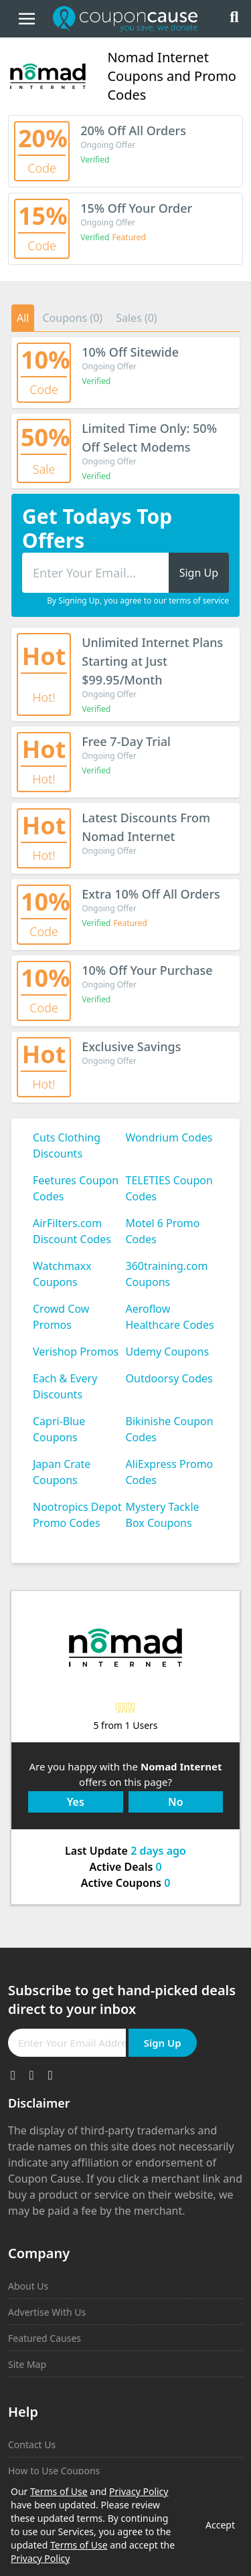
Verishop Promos (75, 1351)
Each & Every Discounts (65, 1386)
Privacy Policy (138, 2491)
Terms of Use (59, 2491)
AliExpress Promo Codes (170, 1472)
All (23, 317)
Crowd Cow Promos (61, 1316)
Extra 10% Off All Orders (151, 894)
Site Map (27, 2364)
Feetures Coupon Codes (75, 1188)
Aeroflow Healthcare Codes (170, 1316)
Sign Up (162, 2042)
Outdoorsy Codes (169, 1378)
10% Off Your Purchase (147, 970)
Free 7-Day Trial (126, 741)
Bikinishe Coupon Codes (170, 1429)
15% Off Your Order (136, 208)
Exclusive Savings (131, 1046)
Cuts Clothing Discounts (66, 1145)
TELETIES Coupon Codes (169, 1188)
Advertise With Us (47, 2312)
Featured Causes (44, 2338)
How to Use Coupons (54, 2470)
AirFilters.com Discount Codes (72, 1231)
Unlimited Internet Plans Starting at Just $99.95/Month (152, 661)
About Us (28, 2286)
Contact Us (32, 2444)
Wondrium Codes (169, 1137)
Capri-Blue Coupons (59, 1429)
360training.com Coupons (167, 1274)
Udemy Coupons (168, 1351)
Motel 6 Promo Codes (163, 1231)
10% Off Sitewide (130, 352)
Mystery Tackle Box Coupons (162, 1514)
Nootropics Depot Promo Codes (77, 1514)
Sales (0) (136, 317)
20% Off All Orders (133, 130)
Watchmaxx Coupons (62, 1274)
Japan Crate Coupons (61, 1472)
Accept (220, 2524)
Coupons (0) (72, 317)
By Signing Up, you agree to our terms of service (138, 600)
